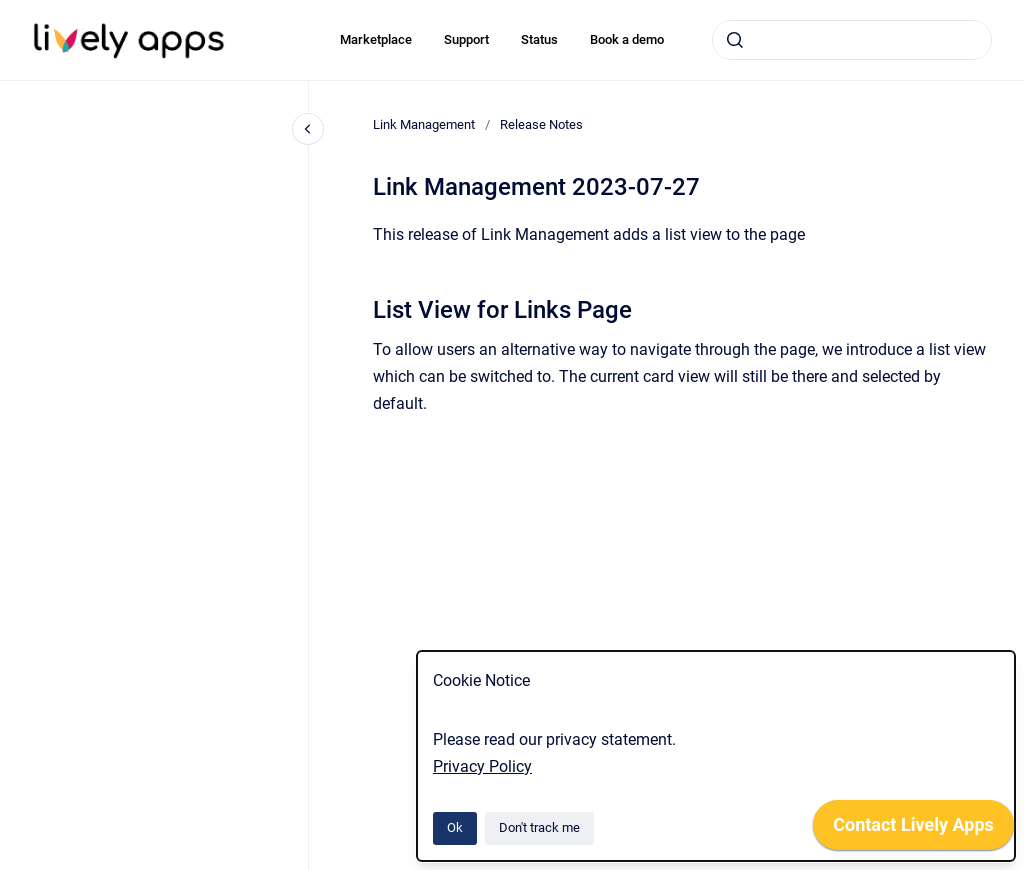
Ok (455, 827)
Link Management (424, 124)
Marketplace (376, 39)
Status (539, 39)
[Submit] (735, 40)
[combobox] (852, 40)
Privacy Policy (482, 766)
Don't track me (539, 827)
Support (466, 39)
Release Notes (541, 124)
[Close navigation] (308, 129)
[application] (913, 830)
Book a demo (627, 39)
